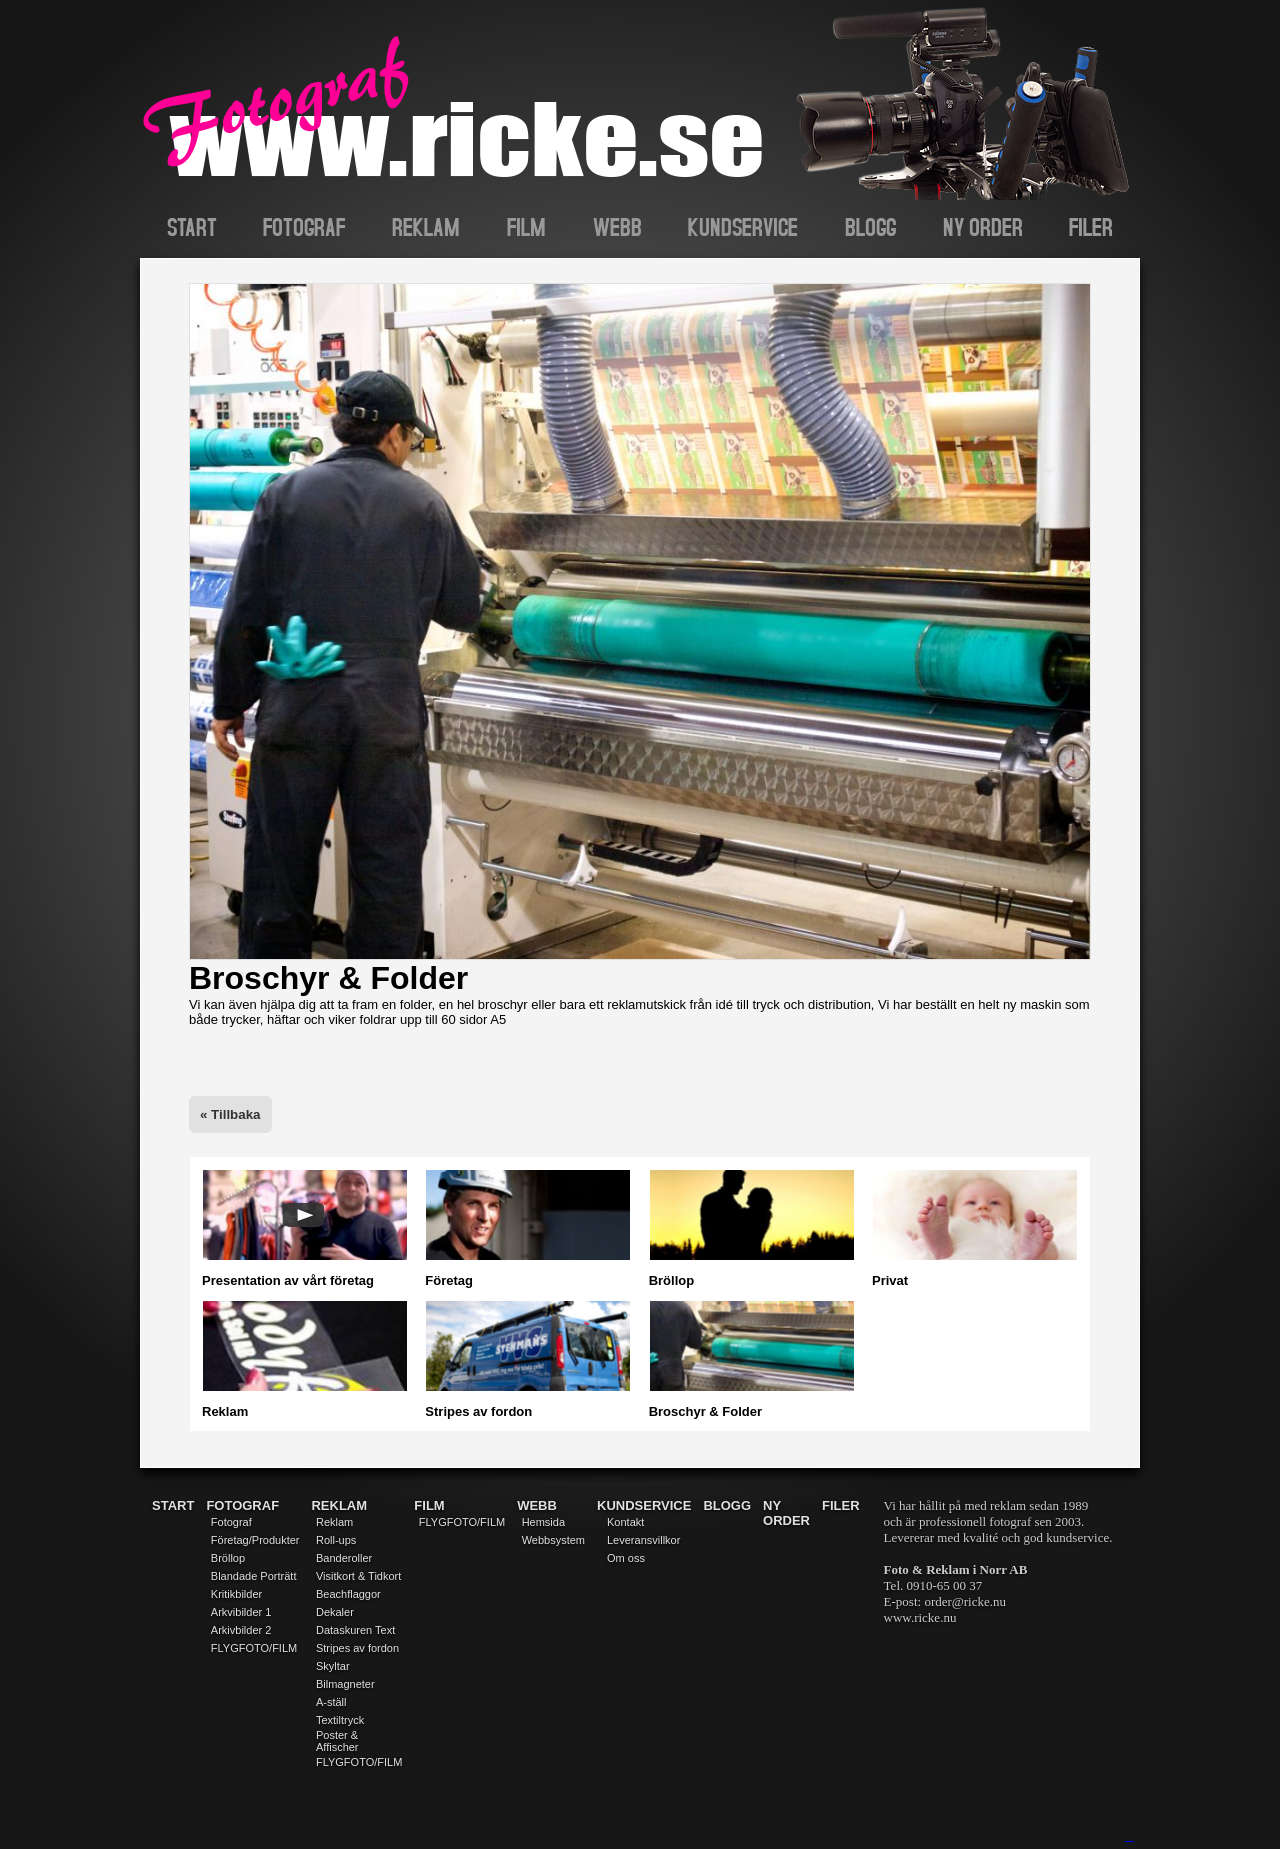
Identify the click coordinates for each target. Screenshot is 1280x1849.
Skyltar (333, 1666)
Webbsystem (553, 1540)
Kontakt (625, 1522)
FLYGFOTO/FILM (254, 1648)
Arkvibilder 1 (241, 1612)
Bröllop (228, 1558)
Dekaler (335, 1612)
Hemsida (543, 1522)
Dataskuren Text (355, 1630)
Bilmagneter (345, 1684)
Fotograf (231, 1522)
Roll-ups (336, 1540)
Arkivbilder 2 (241, 1630)
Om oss (626, 1558)
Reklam (334, 1522)
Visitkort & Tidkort (358, 1576)
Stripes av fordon (357, 1648)
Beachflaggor (348, 1594)
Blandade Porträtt (254, 1576)
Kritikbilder (236, 1594)
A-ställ (331, 1702)
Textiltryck (340, 1720)
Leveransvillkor (643, 1540)
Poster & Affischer (337, 1741)
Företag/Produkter (255, 1540)
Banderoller (344, 1558)
